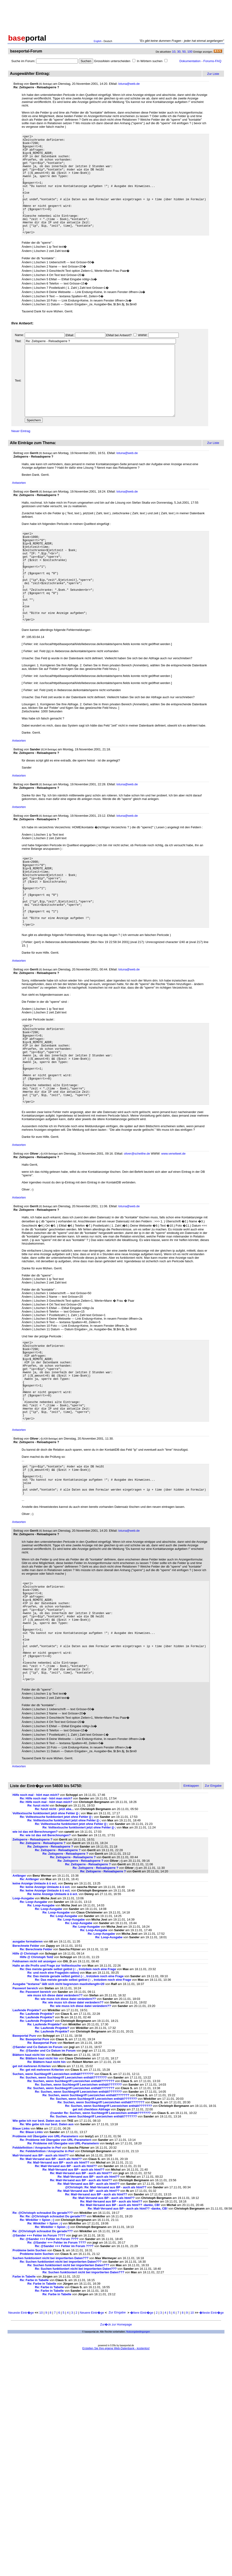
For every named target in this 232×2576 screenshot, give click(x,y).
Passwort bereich (25, 2119)
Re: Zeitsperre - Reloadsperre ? (43, 1974)
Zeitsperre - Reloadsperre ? (32, 1970)
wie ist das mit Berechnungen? (35, 1962)
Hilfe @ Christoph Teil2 (36, 2088)
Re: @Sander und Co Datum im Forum (48, 2181)
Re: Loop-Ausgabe (33, 2033)
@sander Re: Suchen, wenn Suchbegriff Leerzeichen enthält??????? (100, 2244)
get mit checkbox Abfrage (91, 2240)
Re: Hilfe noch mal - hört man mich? (46, 1929)
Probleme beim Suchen (29, 2381)
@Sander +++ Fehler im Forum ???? (38, 2366)
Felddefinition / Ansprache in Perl (36, 2278)
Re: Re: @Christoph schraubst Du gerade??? (53, 2347)
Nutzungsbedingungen (138, 2462)
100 (190, 51)
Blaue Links (21, 2259)
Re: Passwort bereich (35, 2123)
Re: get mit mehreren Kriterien (42, 2200)
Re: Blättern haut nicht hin (39, 2189)
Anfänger (19, 2006)
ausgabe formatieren (27, 2072)
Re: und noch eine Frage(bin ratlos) (53, 2103)
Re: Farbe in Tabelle (34, 2411)
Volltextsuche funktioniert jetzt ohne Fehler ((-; (46, 1944)
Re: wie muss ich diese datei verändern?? (65, 2130)
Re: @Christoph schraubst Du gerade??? (42, 2344)
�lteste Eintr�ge (211, 2443)
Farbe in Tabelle (24, 2407)
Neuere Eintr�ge (92, 2443)
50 (184, 51)
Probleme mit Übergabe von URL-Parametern (45, 2267)
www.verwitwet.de (173, 1240)
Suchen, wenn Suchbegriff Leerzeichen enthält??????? (53, 2205)
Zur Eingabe (117, 2443)
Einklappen (191, 1916)
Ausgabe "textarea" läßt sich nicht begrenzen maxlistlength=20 (58, 2115)
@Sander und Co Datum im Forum (37, 2178)
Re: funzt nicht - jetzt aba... (54, 1940)
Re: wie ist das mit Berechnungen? (45, 1966)
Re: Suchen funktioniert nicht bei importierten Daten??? (61, 2392)
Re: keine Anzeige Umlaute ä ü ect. (45, 2018)
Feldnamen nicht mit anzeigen (34, 2092)
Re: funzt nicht (38, 1936)
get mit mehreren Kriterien (31, 2197)
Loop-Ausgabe (23, 2029)
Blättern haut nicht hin (28, 2186)
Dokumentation (190, 61)
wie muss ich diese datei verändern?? (55, 2126)
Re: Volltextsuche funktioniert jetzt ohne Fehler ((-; (56, 1948)
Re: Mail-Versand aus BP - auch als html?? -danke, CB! (120, 2336)
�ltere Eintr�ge (141, 2443)
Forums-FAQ (212, 61)
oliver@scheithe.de (137, 1240)
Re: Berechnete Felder (36, 2080)
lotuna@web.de (129, 83)
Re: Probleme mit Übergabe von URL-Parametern (55, 2271)
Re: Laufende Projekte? (37, 2145)
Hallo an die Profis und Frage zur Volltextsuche (46, 2096)
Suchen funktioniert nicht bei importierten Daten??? (50, 2389)
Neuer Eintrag (20, 466)
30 (178, 51)
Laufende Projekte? (26, 2141)
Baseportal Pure (24, 2166)
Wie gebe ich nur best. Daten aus (36, 2251)
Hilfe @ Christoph (25, 2084)
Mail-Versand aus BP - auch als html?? (40, 2286)
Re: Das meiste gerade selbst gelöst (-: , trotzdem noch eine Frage (68, 2100)
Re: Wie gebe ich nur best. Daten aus (47, 2255)
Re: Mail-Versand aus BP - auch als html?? (51, 2290)
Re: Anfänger (29, 2010)
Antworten (19, 518)
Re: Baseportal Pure (34, 2170)
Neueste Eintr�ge (21, 2443)
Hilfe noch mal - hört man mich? (35, 1926)
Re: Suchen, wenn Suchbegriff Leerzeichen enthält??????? (63, 2208)
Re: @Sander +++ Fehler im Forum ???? (49, 2370)
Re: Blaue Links (31, 2263)
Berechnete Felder (25, 2077)
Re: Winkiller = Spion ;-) (37, 2351)
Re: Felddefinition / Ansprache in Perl (47, 2282)
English (97, 41)
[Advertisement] (116, 16)
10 (173, 51)
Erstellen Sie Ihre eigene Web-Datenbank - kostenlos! (115, 2479)
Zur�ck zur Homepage (116, 2455)
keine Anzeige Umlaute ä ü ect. (34, 2014)
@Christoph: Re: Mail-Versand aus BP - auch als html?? (105, 2318)
